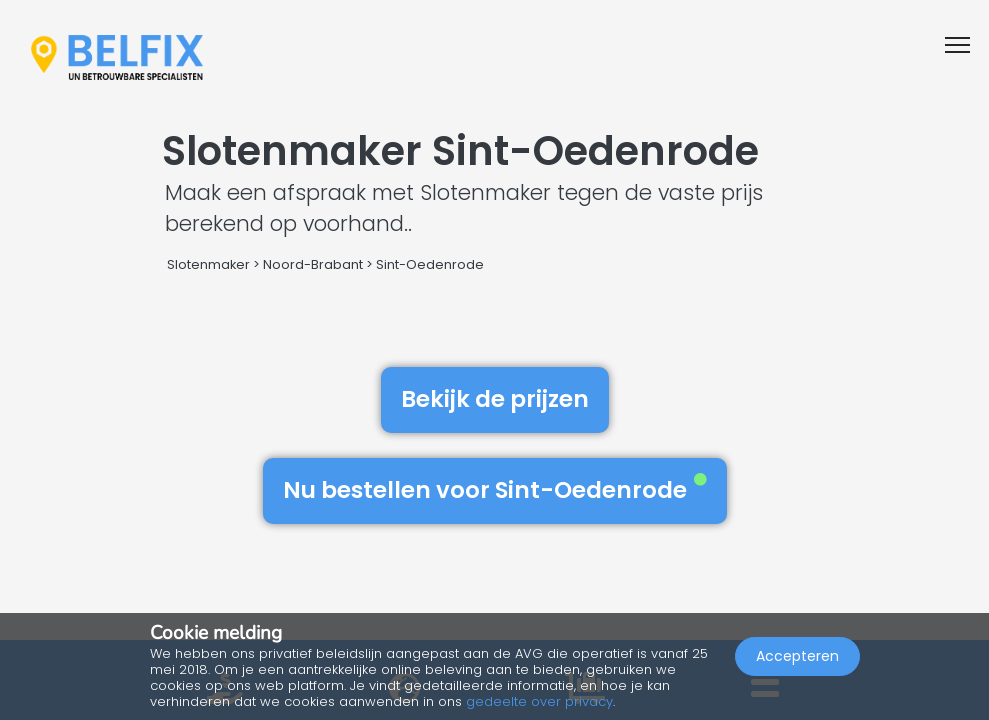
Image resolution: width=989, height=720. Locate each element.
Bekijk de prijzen (495, 399)
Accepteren (797, 656)
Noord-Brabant (313, 264)
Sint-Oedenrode (430, 264)
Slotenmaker (208, 264)
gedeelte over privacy (539, 701)
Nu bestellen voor (495, 490)
